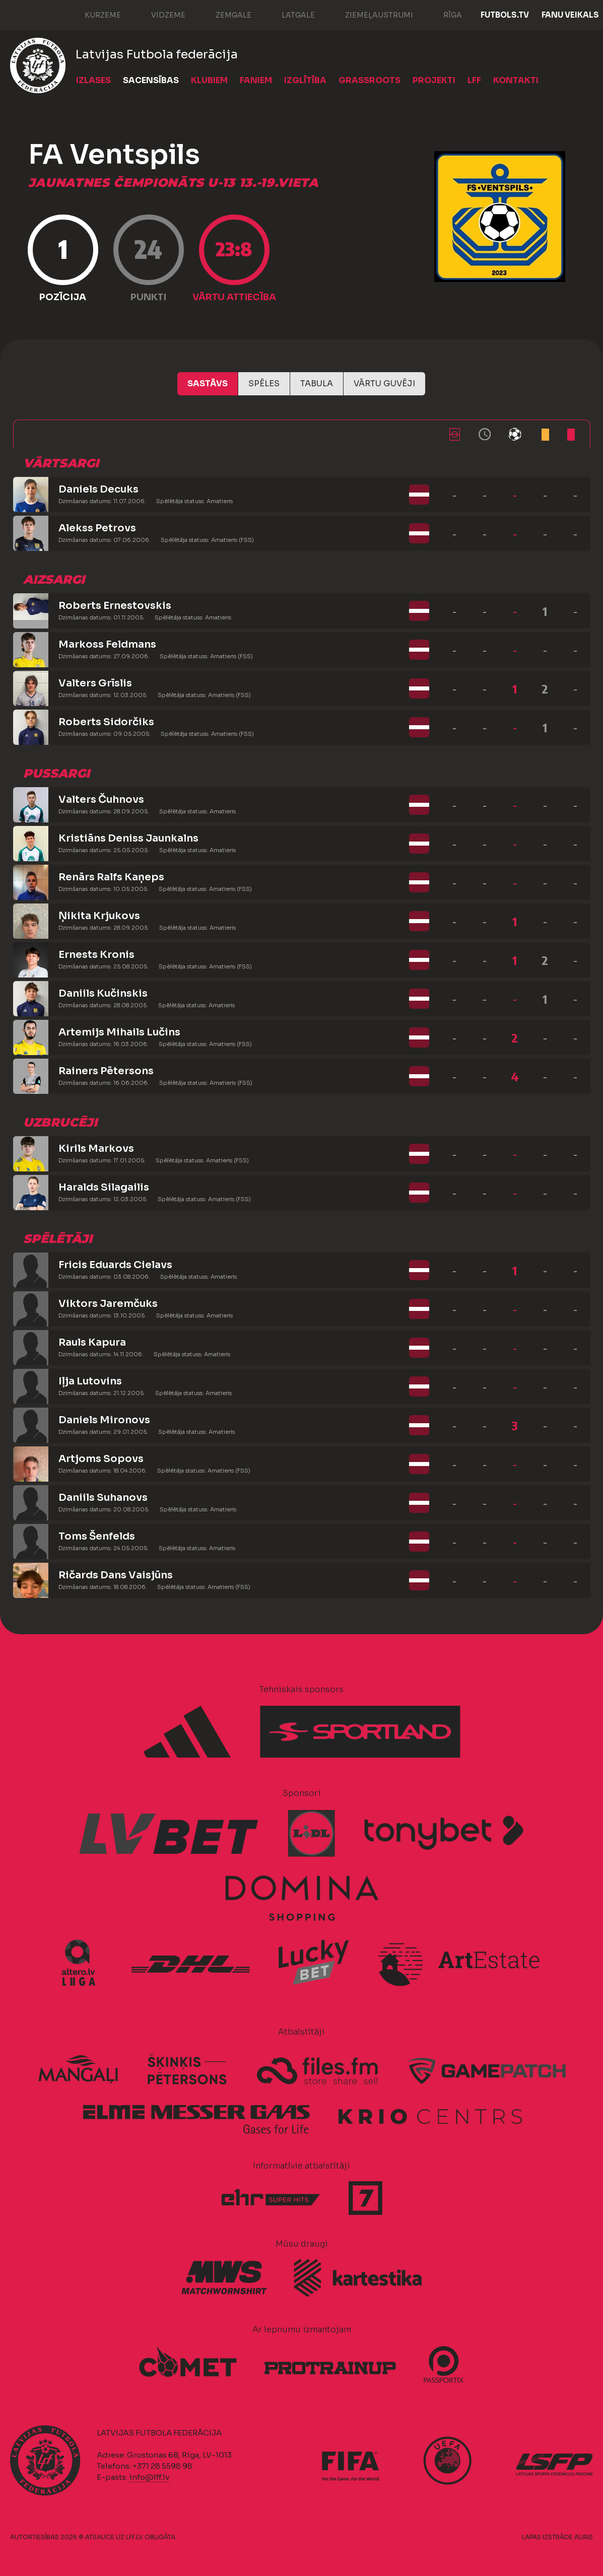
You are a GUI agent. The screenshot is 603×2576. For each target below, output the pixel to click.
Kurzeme (92, 14)
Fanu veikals (570, 15)
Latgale (288, 14)
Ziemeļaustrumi (369, 14)
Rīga (442, 14)
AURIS (583, 2537)
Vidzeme (158, 14)
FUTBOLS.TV (505, 15)
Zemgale (223, 14)
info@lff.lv (149, 2477)
